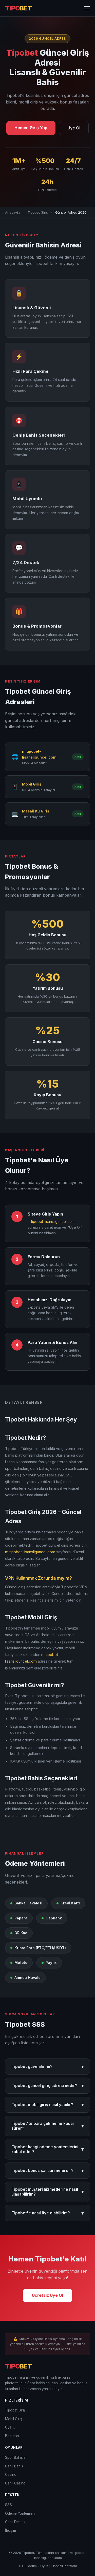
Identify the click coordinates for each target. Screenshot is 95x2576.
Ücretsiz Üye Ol (47, 2295)
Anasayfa (12, 212)
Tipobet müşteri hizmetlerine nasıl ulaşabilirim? (47, 2192)
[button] (87, 8)
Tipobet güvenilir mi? (47, 2066)
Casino (10, 2475)
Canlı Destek (15, 2522)
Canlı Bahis (14, 2466)
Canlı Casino (15, 2483)
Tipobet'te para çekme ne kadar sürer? (47, 2126)
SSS (8, 2505)
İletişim (10, 2530)
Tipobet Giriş (38, 212)
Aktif (77, 757)
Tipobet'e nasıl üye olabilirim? (47, 2213)
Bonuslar (12, 2436)
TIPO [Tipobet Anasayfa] (18, 8)
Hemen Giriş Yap (30, 127)
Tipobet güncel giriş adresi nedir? (47, 2085)
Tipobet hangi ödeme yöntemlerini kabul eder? (47, 2149)
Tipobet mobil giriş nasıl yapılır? (47, 2104)
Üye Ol (73, 127)
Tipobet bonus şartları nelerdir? (47, 2170)
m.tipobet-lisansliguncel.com (51, 1222)
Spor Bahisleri (16, 2457)
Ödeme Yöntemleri (20, 2513)
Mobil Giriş (13, 2419)
